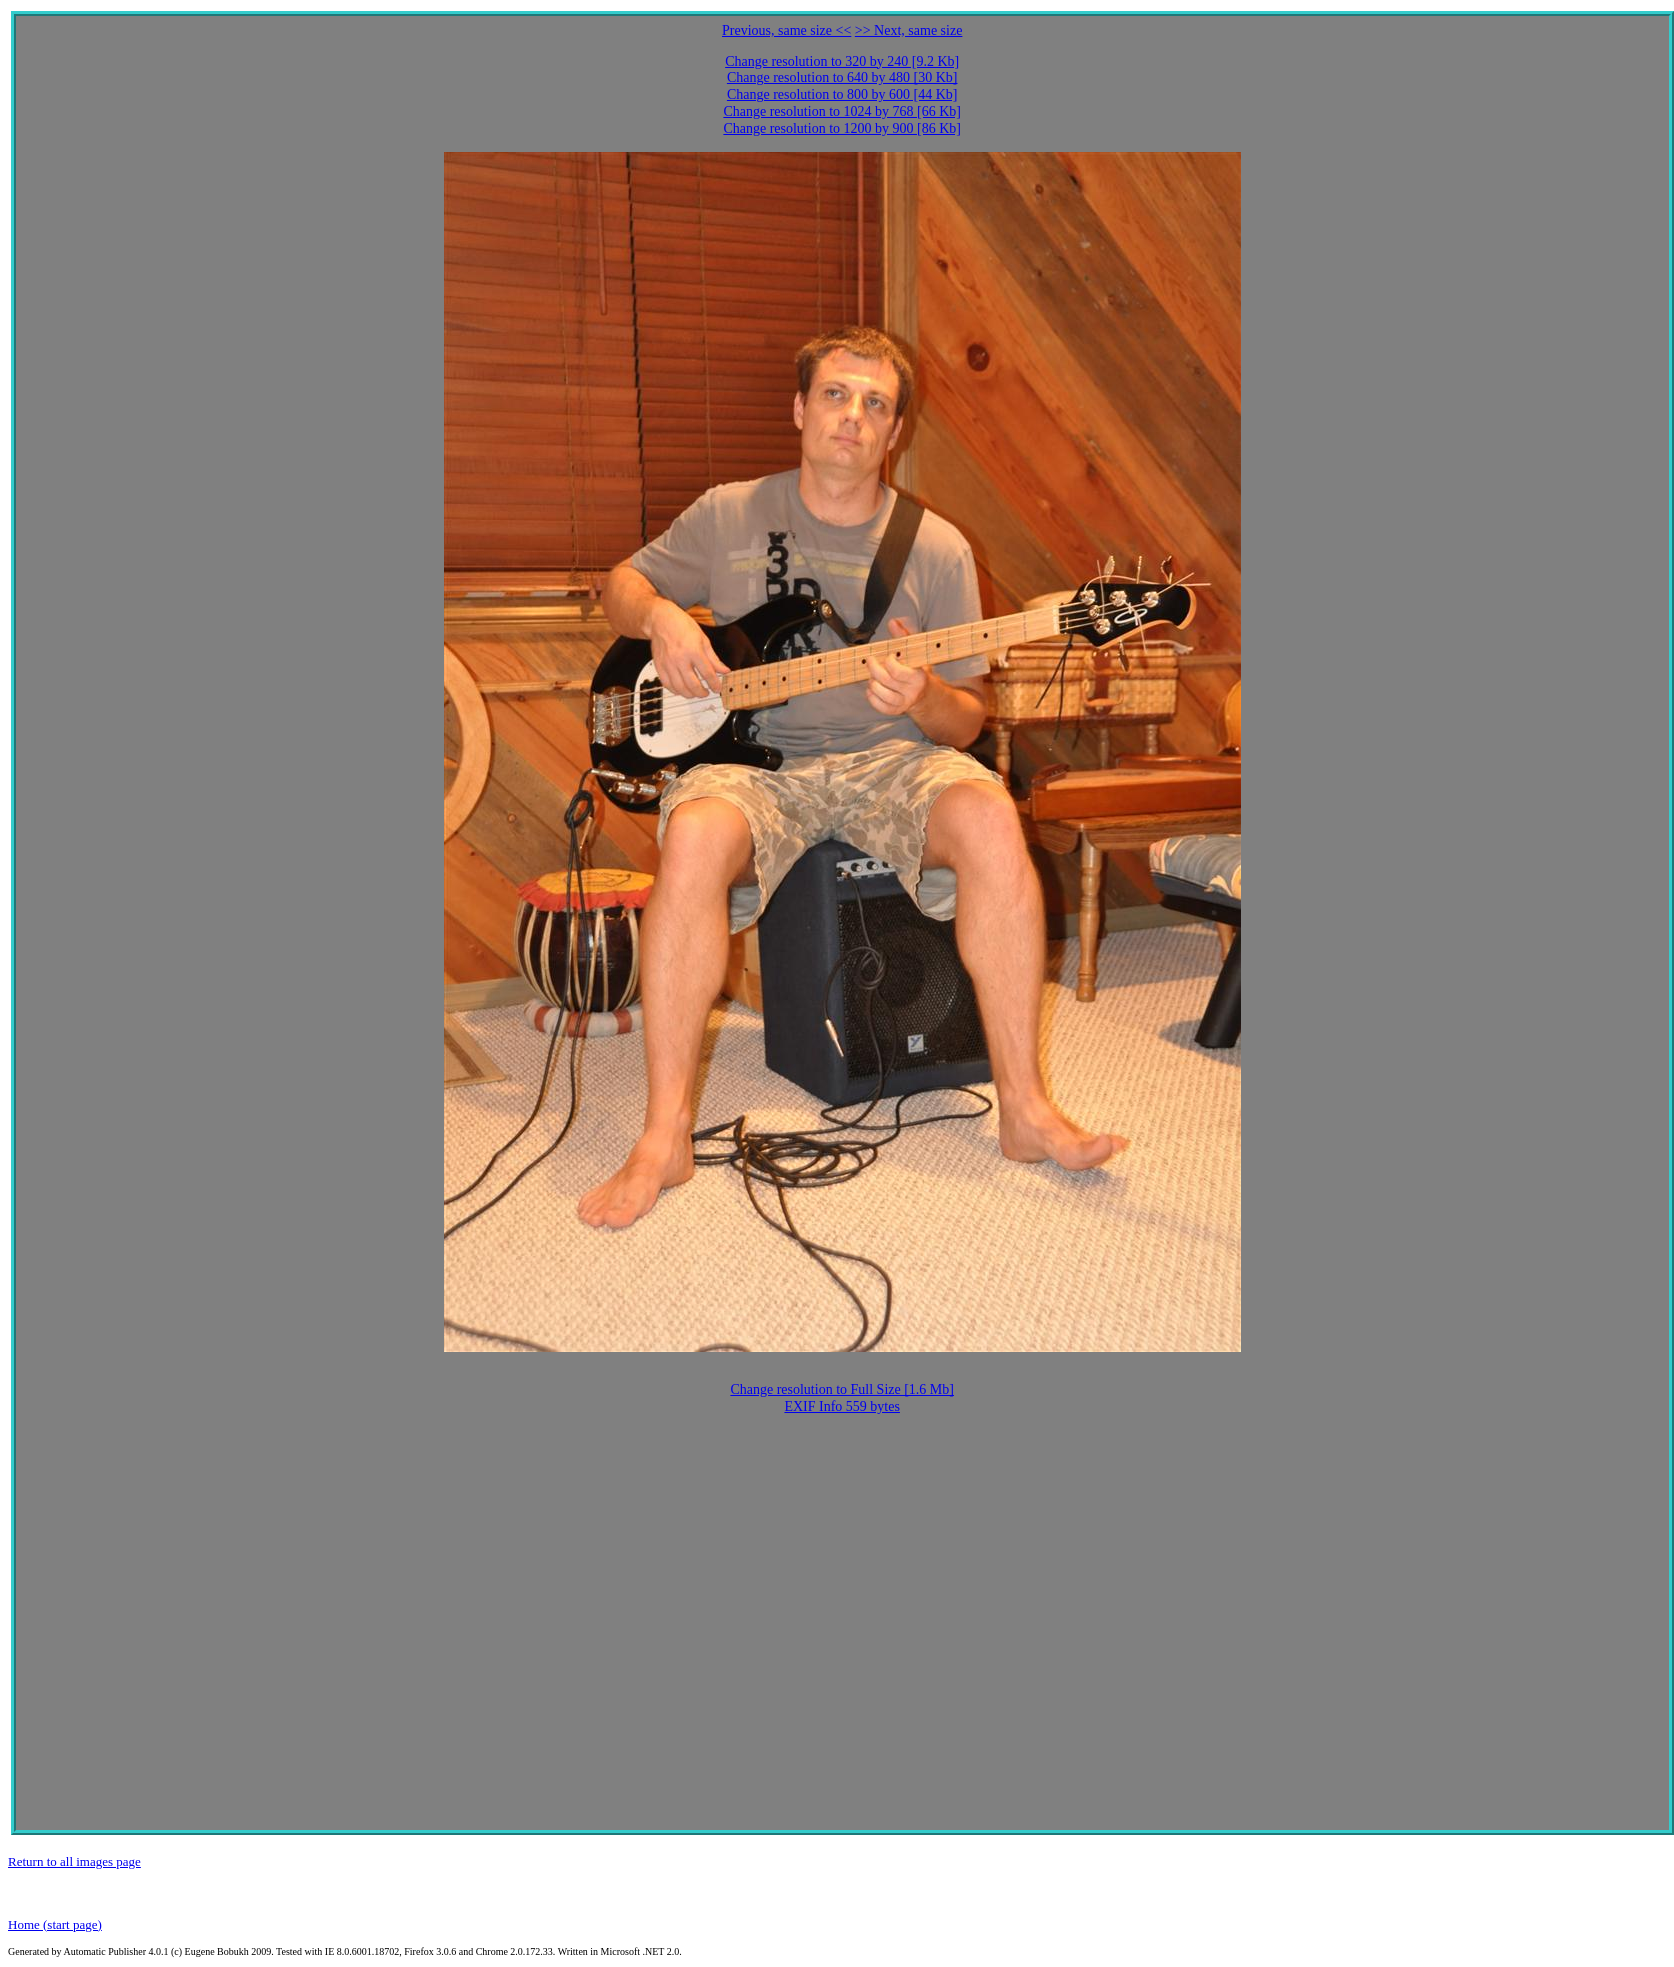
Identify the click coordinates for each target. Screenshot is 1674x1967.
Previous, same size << (786, 30)
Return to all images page (74, 1861)
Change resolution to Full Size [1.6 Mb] (842, 1389)
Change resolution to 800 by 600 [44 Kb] (842, 94)
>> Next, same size (909, 30)
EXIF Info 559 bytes (842, 1406)
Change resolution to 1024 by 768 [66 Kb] (842, 111)
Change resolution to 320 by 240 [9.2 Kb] (842, 61)
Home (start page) (55, 1924)
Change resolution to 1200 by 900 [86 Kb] (842, 128)
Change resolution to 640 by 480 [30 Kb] (842, 77)
